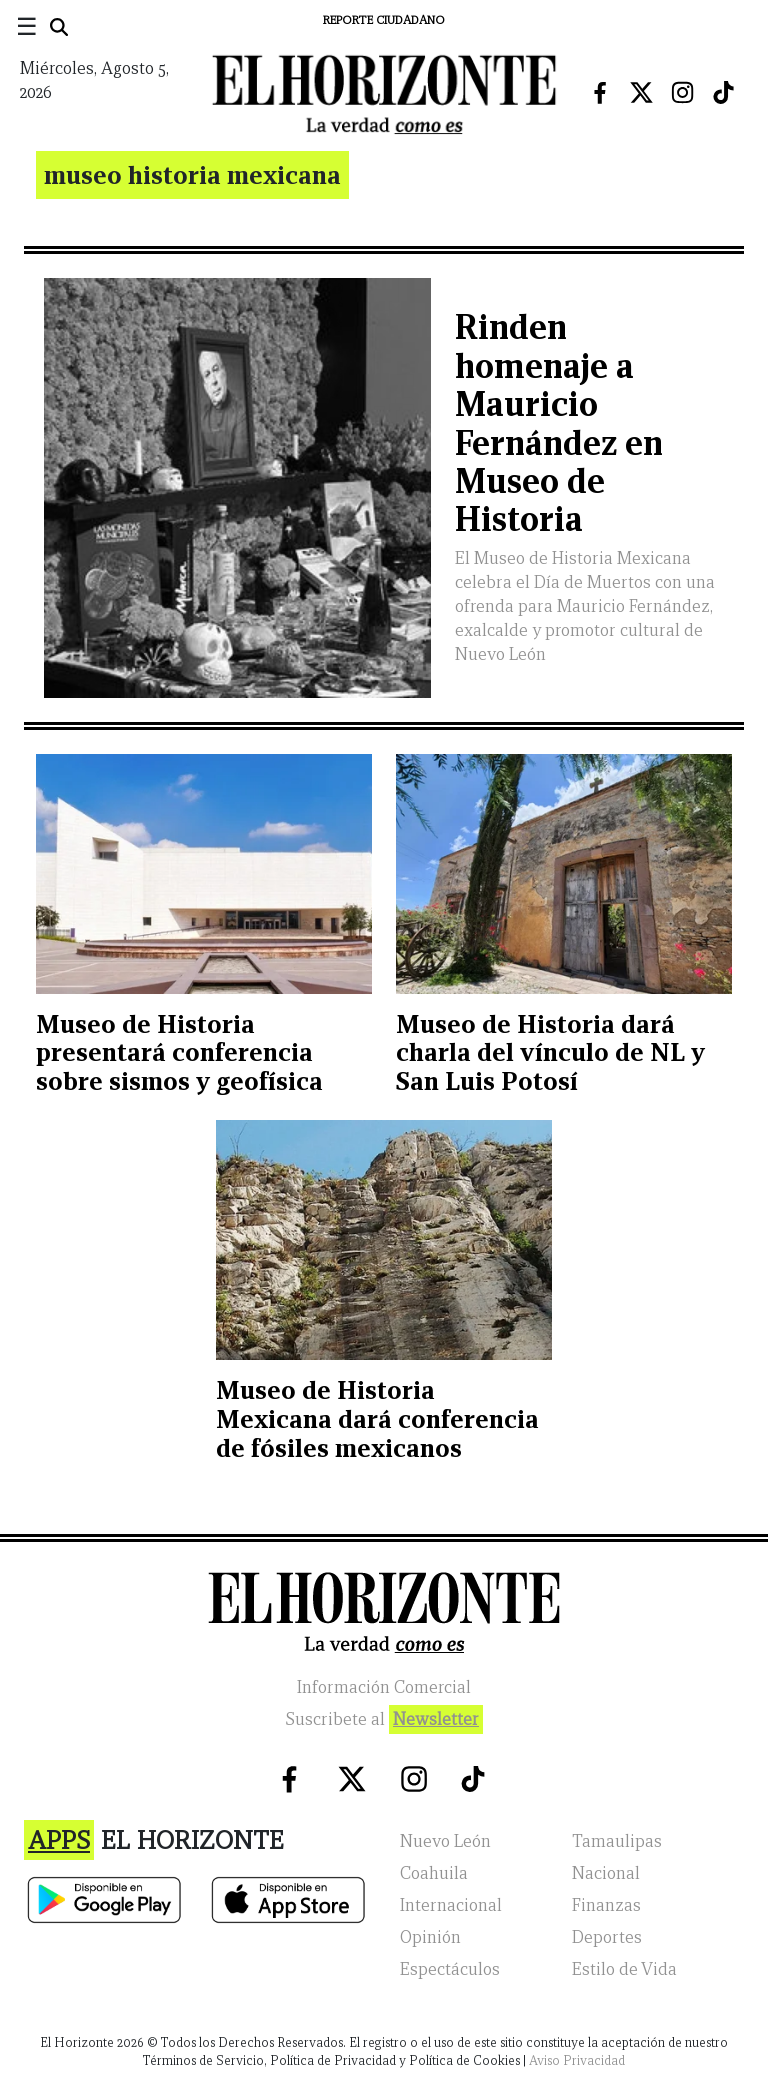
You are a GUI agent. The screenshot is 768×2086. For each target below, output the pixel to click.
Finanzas (606, 1905)
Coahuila (434, 1873)
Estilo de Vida (624, 1969)
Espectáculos (450, 1969)
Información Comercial (384, 1687)
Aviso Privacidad (577, 2060)
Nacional (606, 1873)
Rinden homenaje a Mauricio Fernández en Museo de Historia (559, 423)
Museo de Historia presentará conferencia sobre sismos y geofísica (179, 1053)
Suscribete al (384, 1719)
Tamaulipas (617, 1841)
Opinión (430, 1937)
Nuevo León (445, 1841)
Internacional (451, 1905)
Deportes (607, 1937)
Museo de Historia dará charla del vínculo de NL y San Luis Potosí (550, 1053)
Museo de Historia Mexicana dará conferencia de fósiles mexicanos (377, 1419)
